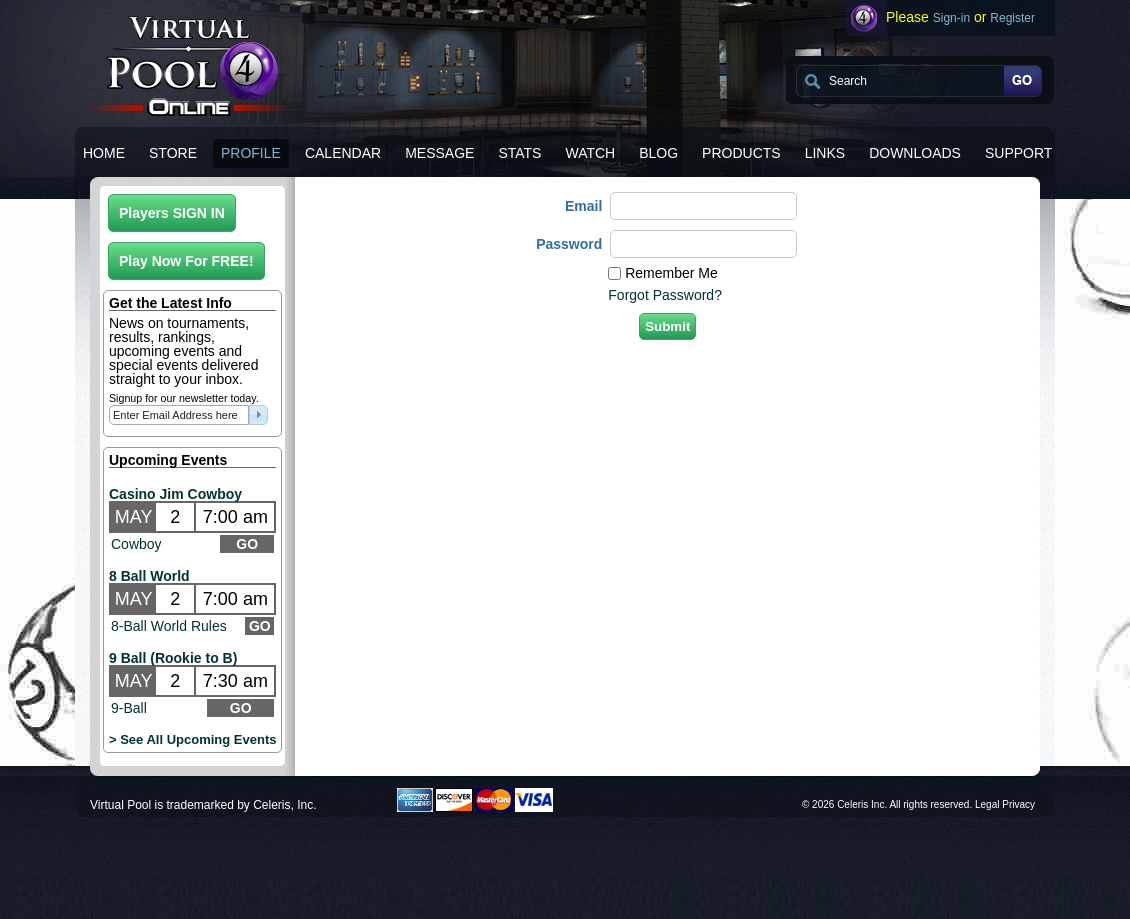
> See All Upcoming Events (192, 739)
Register (1012, 18)
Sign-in (951, 18)
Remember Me (671, 273)
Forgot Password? (665, 295)
